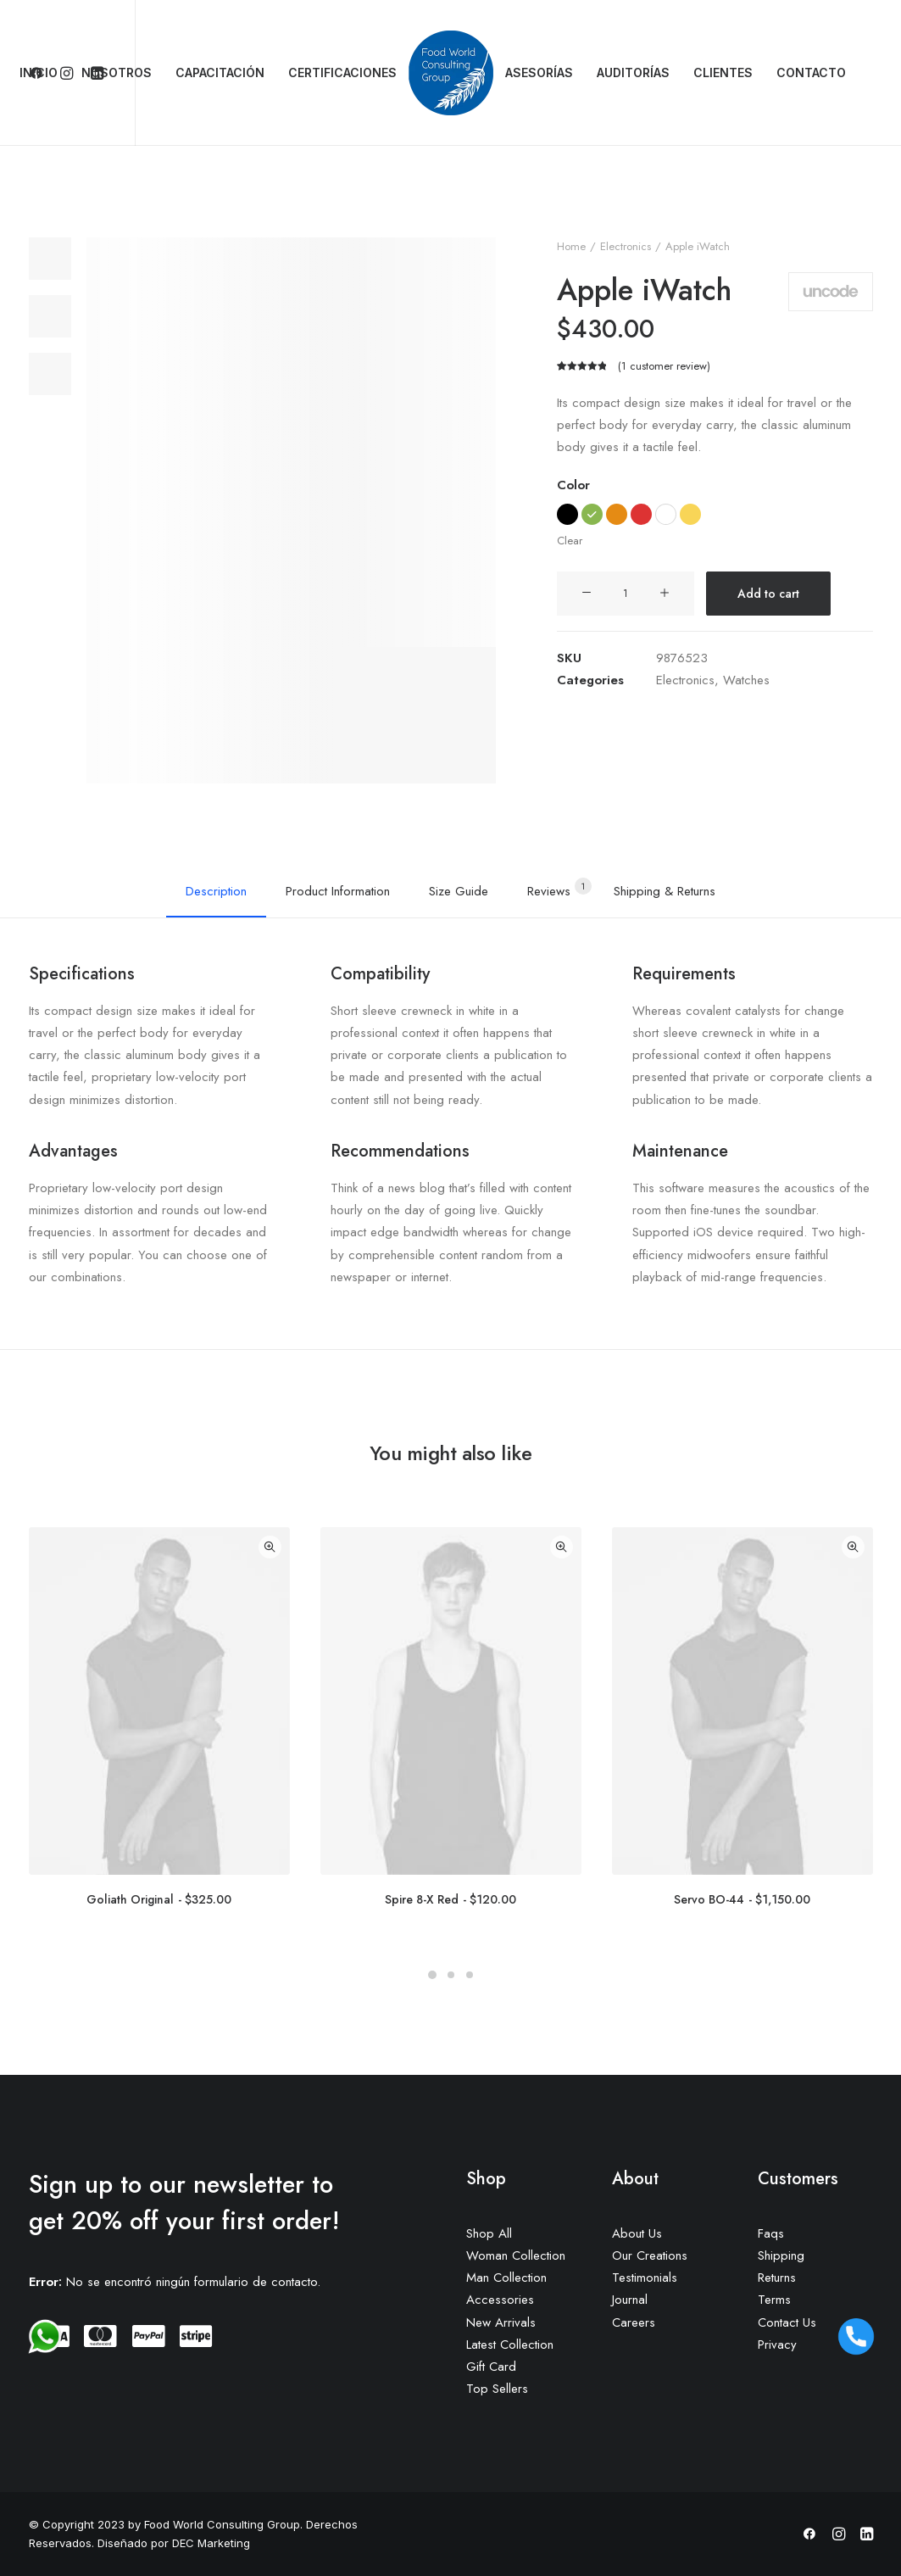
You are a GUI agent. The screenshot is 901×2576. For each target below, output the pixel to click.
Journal (630, 2299)
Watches (746, 680)
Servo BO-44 (742, 1899)
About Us (637, 2233)
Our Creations (649, 2255)
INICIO (38, 72)
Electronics (625, 246)
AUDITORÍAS (633, 72)
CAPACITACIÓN (219, 72)
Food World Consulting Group (222, 2524)
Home (571, 246)
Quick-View (270, 1547)
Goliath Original (158, 1899)
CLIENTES (723, 72)
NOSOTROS (116, 72)
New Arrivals (501, 2322)
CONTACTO (811, 72)
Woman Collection (515, 2255)
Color (573, 485)
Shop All (489, 2233)
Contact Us (787, 2322)
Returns (777, 2277)
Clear (569, 540)
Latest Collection (509, 2344)
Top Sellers (497, 2388)
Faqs (771, 2233)
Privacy (777, 2344)
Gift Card (491, 2366)
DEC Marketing (209, 2543)
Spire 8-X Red (450, 1899)
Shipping (781, 2255)
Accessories (500, 2299)
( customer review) (664, 366)
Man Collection (506, 2277)
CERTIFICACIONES (342, 72)
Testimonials (644, 2277)
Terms (774, 2299)
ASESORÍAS (539, 72)
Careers (633, 2322)
